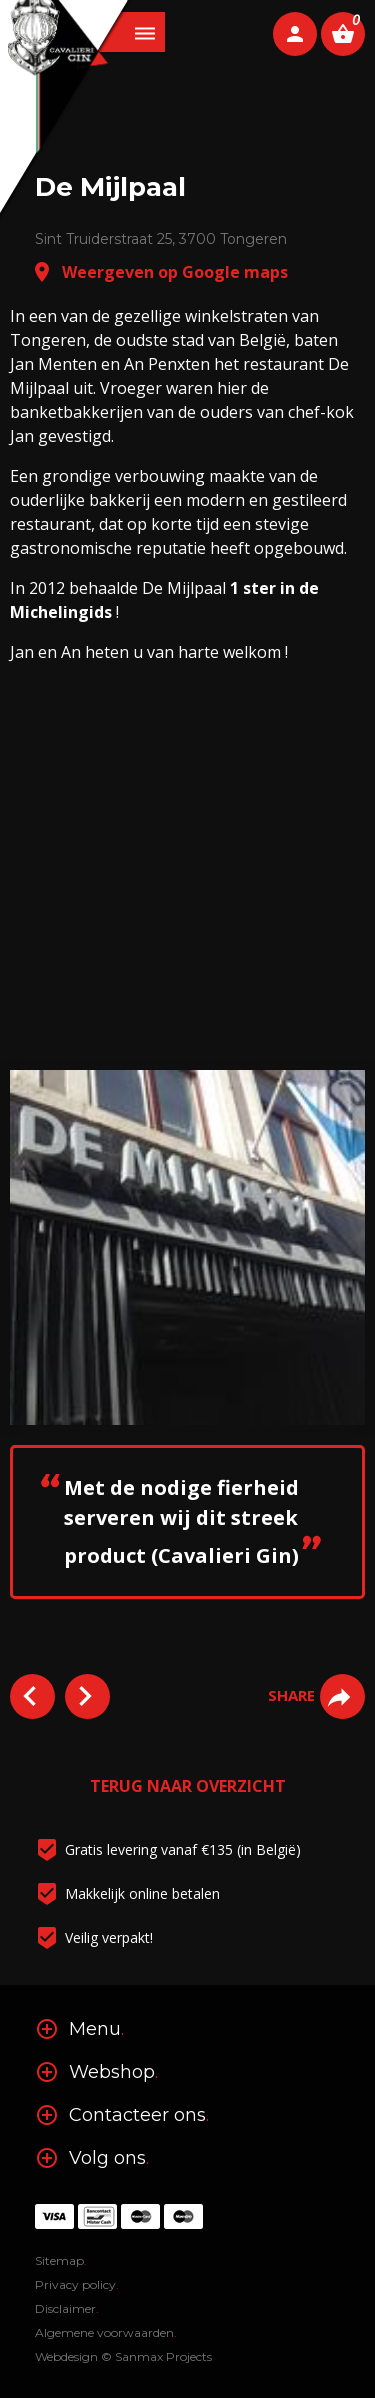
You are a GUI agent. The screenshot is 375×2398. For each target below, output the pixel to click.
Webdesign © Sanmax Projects (123, 2356)
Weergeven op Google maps (159, 272)
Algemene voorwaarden (106, 2332)
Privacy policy (77, 2284)
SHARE (316, 1695)
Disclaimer (67, 2308)
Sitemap (61, 2260)
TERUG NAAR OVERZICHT (188, 1786)
